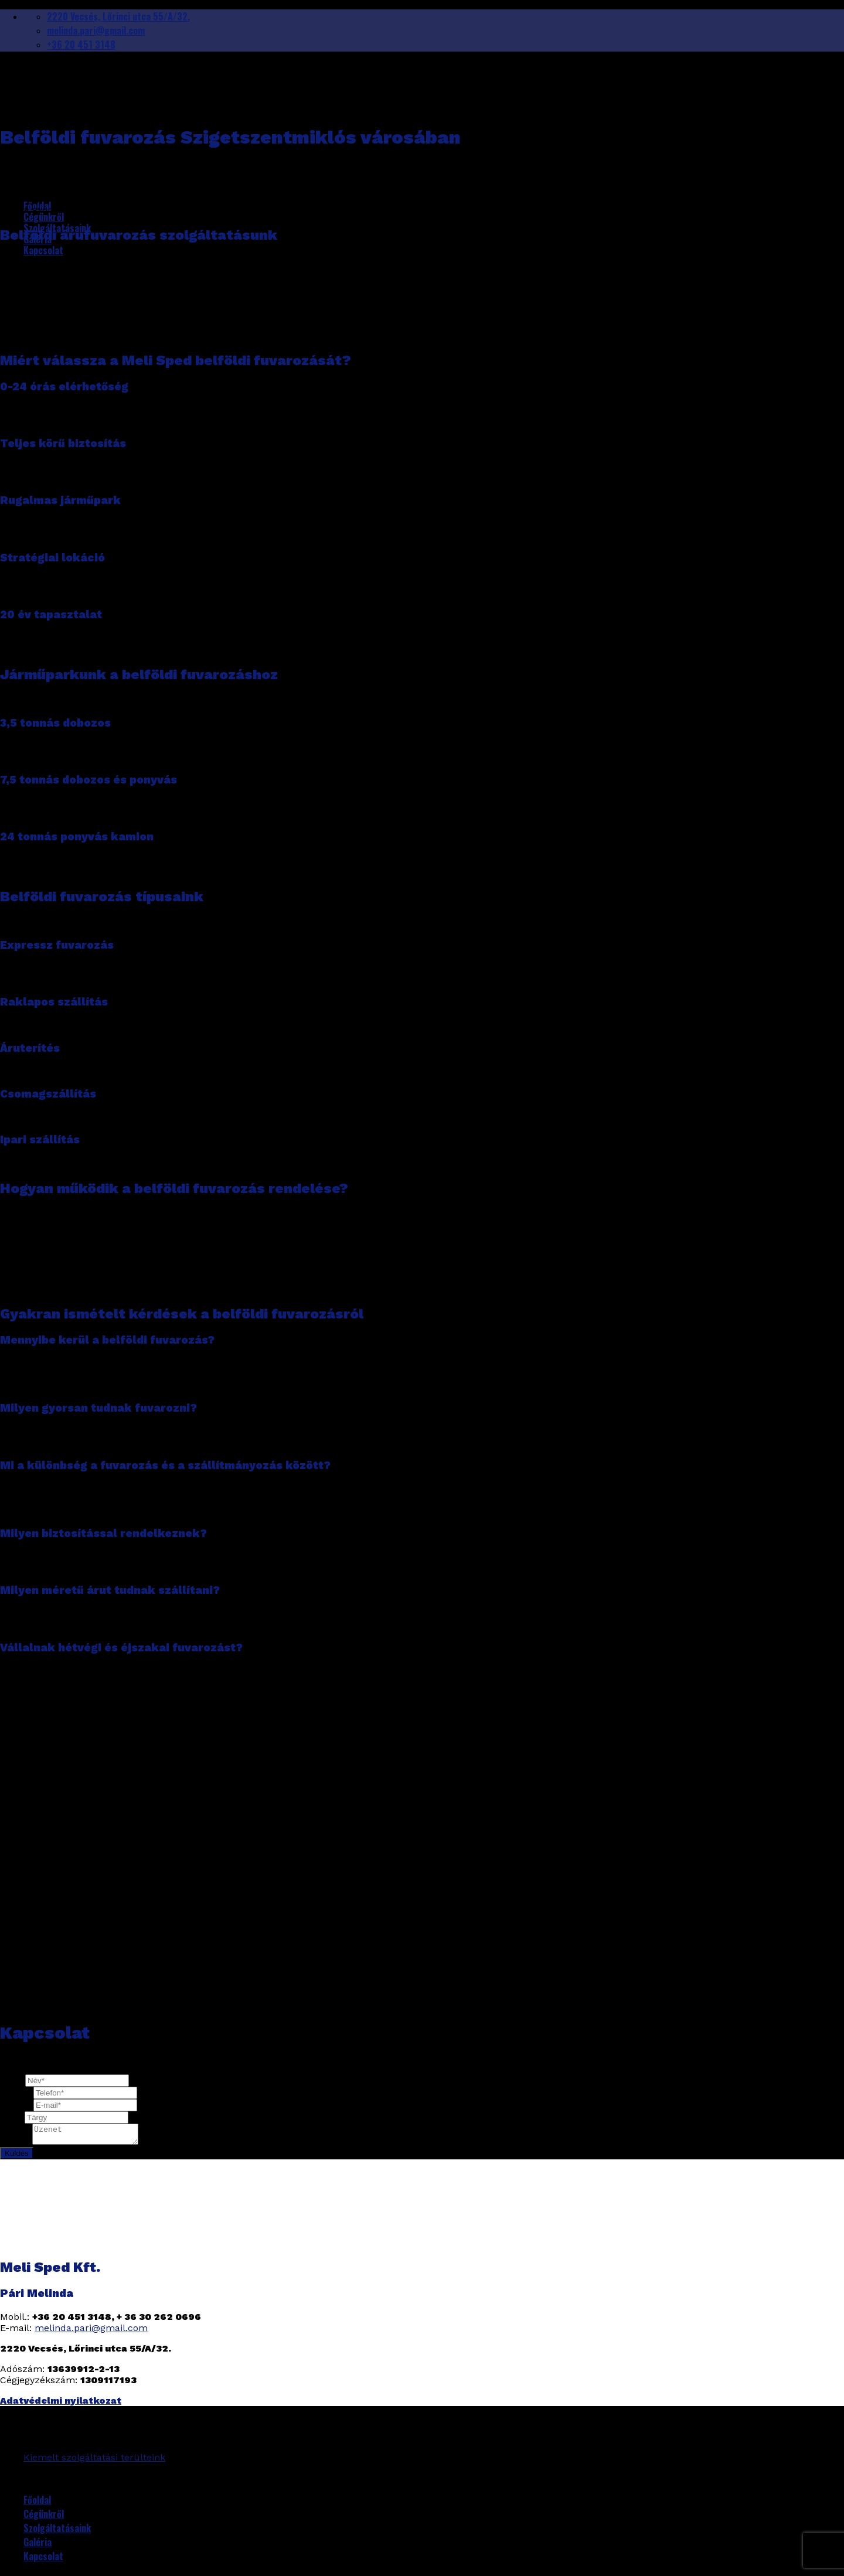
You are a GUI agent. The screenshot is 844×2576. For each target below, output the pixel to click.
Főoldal (37, 2503)
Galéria (37, 2545)
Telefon (16, 2092)
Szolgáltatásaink (57, 2531)
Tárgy (12, 2116)
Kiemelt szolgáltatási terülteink (94, 2460)
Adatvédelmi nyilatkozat (60, 2404)
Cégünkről (43, 217)
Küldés (17, 2156)
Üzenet (16, 2145)
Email (16, 2104)
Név (12, 2080)
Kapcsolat (43, 250)
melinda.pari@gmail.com (91, 2331)
